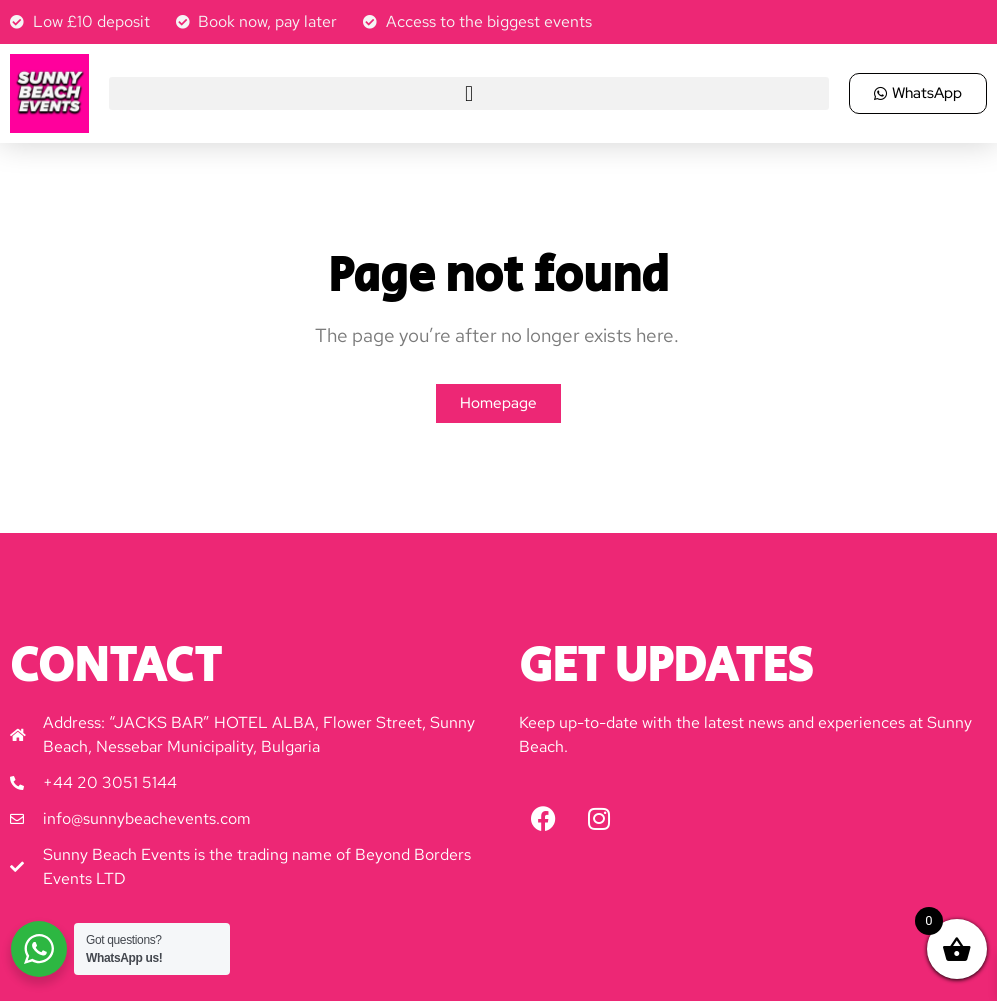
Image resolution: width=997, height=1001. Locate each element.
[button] (469, 93)
